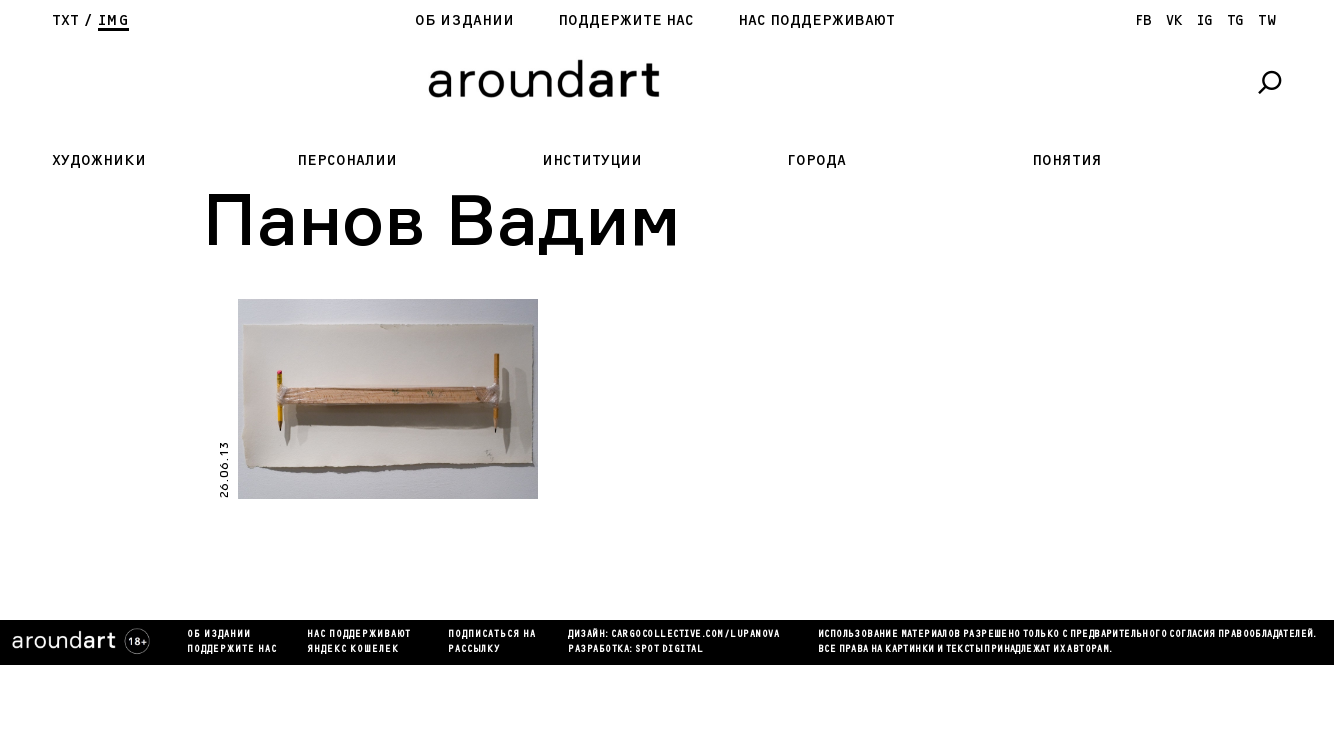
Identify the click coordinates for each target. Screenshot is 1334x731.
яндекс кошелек (353, 650)
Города (816, 160)
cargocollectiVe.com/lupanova (695, 635)
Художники (99, 160)
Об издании (464, 20)
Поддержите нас (626, 20)
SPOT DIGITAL (669, 650)
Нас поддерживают (816, 20)
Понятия (1067, 160)
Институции (592, 160)
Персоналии (347, 160)
